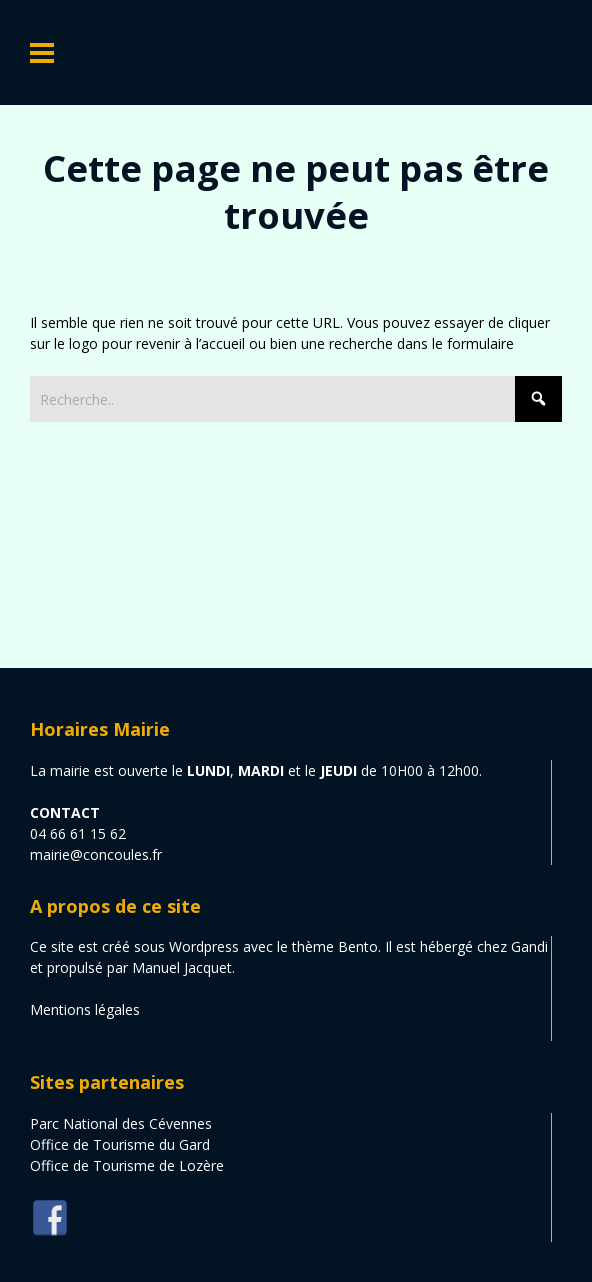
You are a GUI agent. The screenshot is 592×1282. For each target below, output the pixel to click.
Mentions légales (85, 1009)
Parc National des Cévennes (121, 1123)
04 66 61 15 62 (78, 833)
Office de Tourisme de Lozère (127, 1165)
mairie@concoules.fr (96, 854)
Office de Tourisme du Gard (120, 1144)
